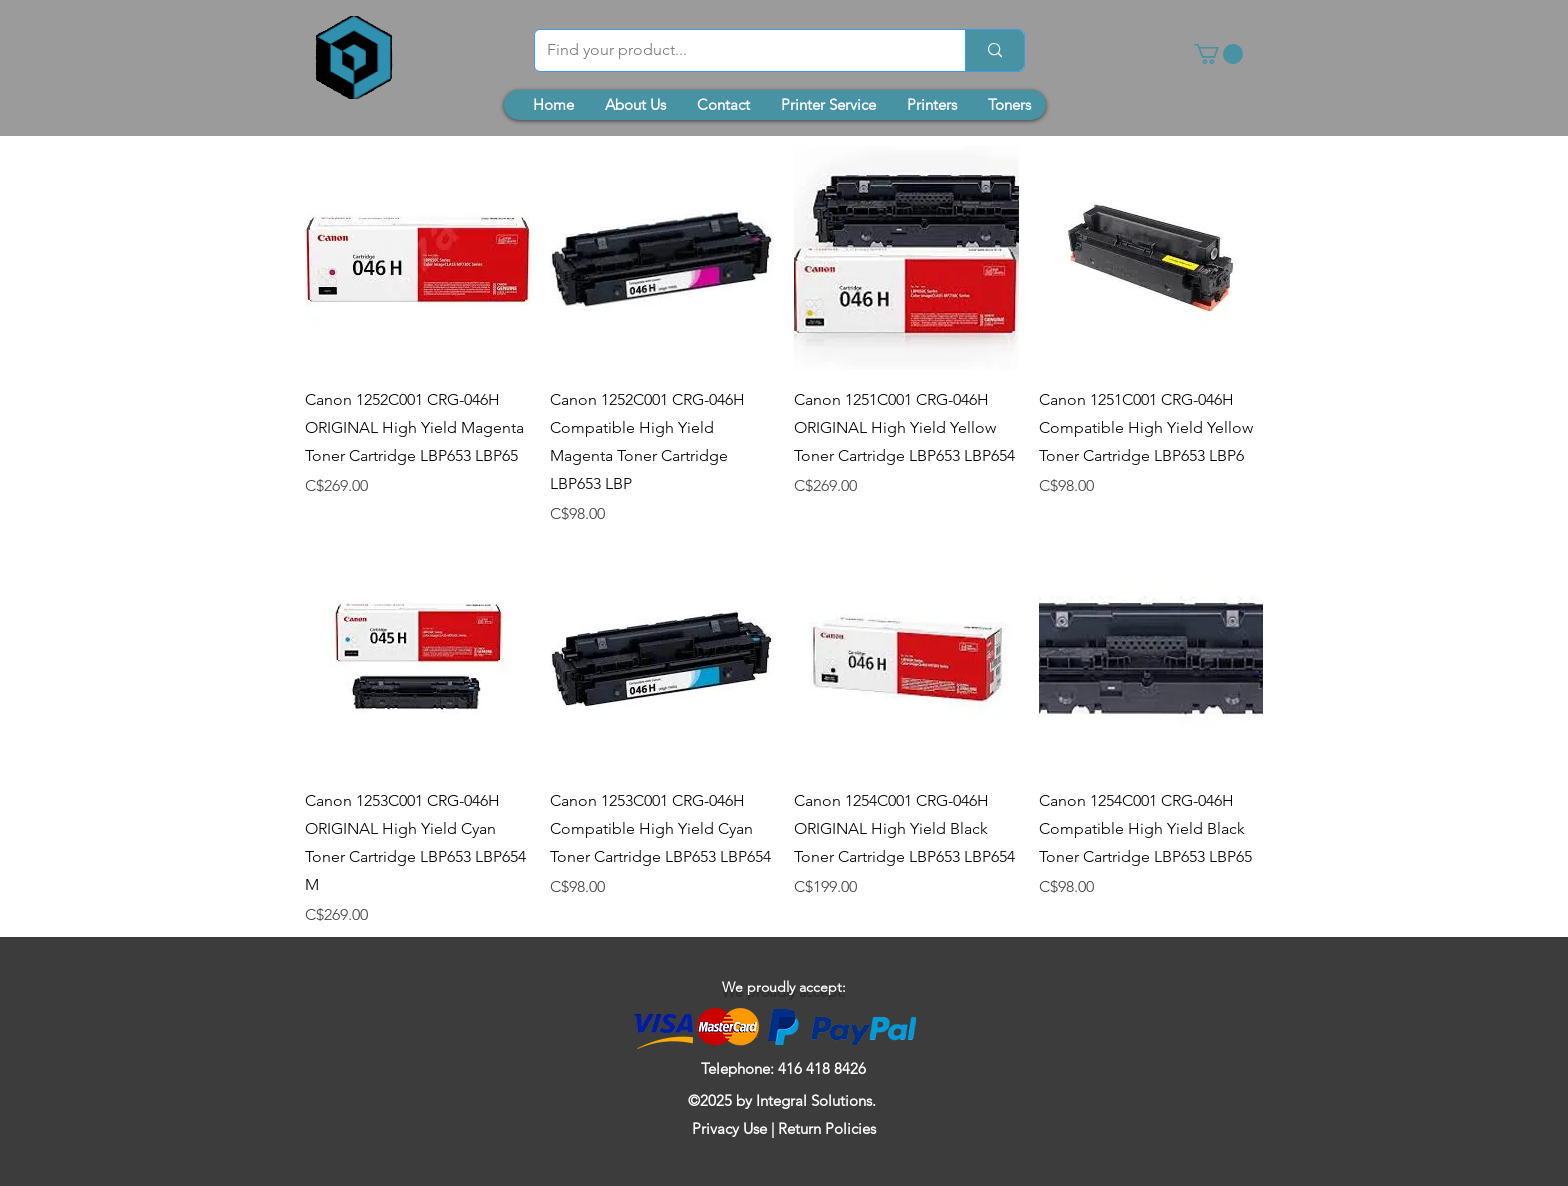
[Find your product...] (735, 50)
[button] (1218, 54)
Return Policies (827, 1128)
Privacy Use (729, 1128)
